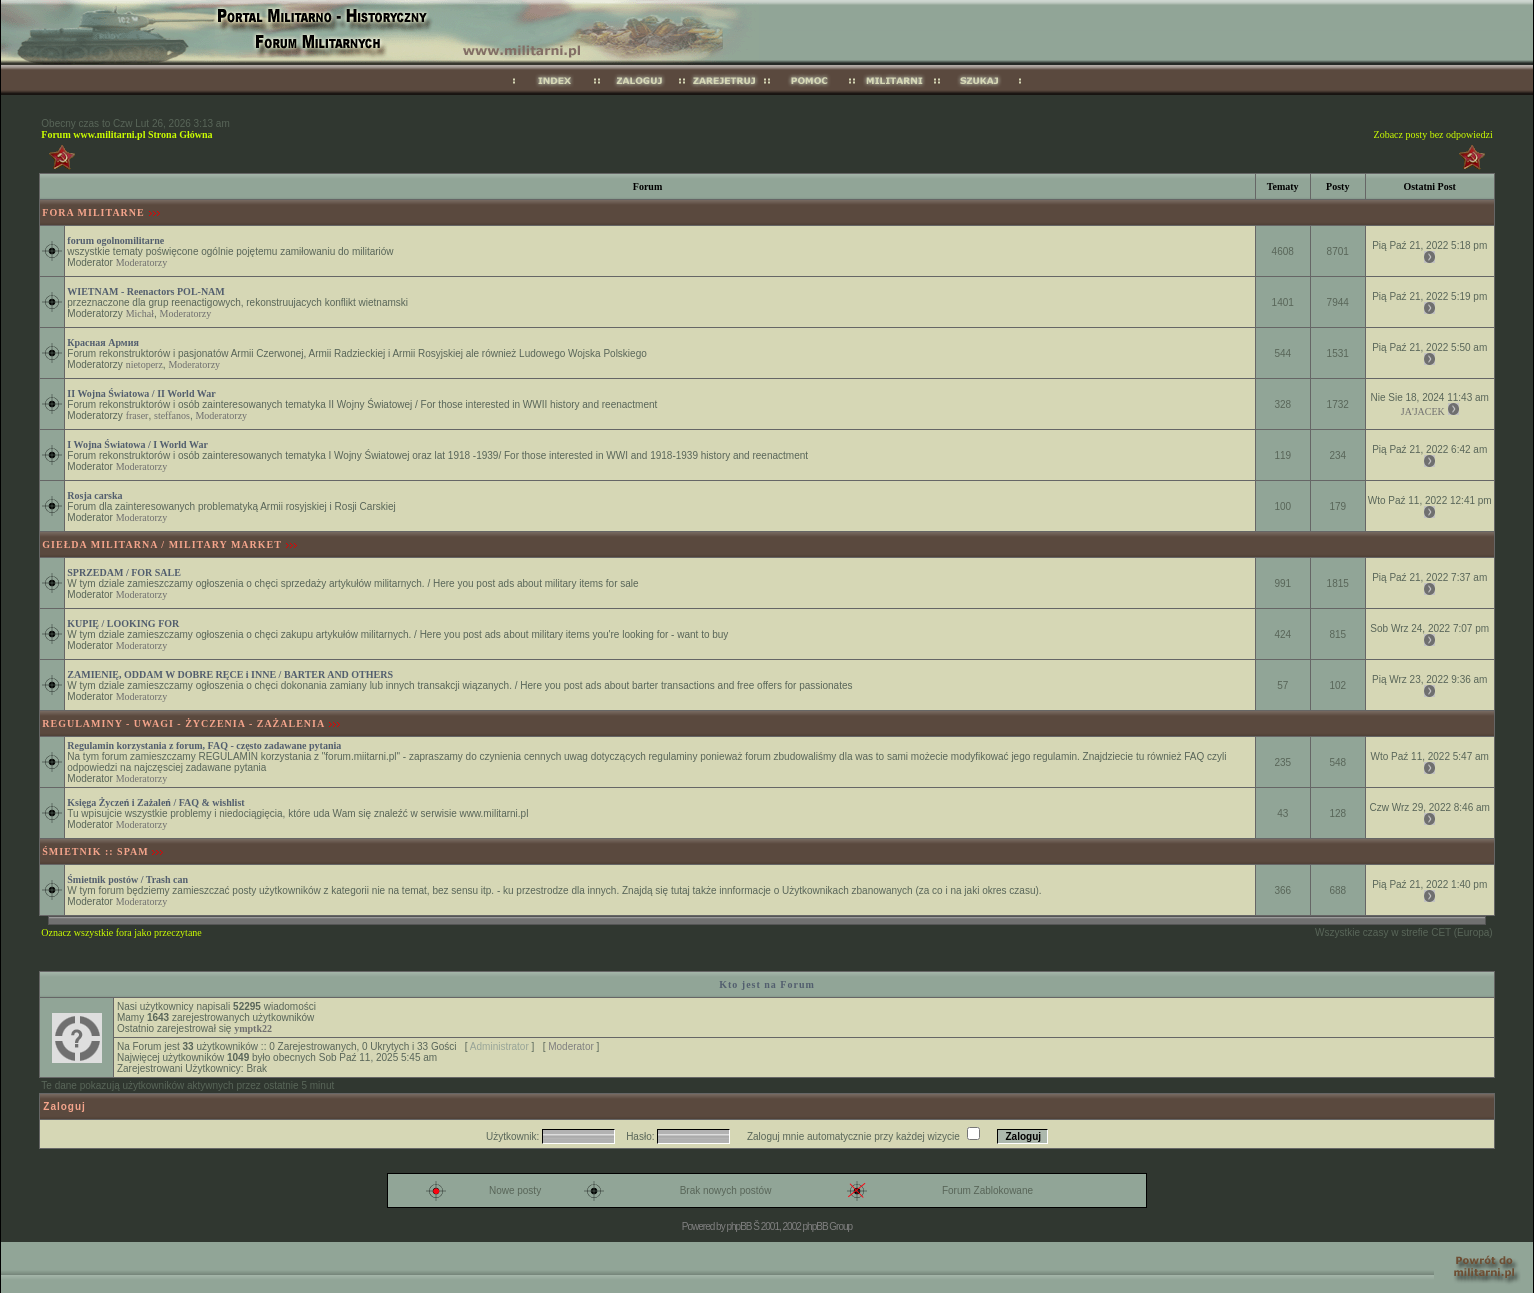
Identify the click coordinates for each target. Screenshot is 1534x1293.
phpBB (738, 1226)
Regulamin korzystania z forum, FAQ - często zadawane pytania (204, 745)
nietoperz (144, 364)
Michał (140, 313)
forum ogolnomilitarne (115, 240)
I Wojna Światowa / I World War (137, 444)
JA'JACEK (1423, 411)
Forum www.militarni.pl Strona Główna (126, 134)
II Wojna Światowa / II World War (141, 393)
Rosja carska (94, 495)
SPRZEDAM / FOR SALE (124, 572)
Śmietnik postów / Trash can (127, 879)
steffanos (172, 415)
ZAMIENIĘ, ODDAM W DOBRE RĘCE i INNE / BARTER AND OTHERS (230, 674)
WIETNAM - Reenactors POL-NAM (145, 291)
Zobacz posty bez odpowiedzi (1433, 134)
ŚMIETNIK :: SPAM (95, 851)
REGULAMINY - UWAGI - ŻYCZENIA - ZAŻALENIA (183, 723)
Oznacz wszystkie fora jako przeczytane (121, 932)
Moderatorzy (142, 262)
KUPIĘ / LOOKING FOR (123, 623)
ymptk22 (253, 1028)
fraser (137, 415)
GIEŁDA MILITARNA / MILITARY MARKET (162, 544)
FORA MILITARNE (93, 212)
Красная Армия (103, 342)
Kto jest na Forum (767, 984)
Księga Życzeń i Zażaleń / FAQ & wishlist (155, 802)
